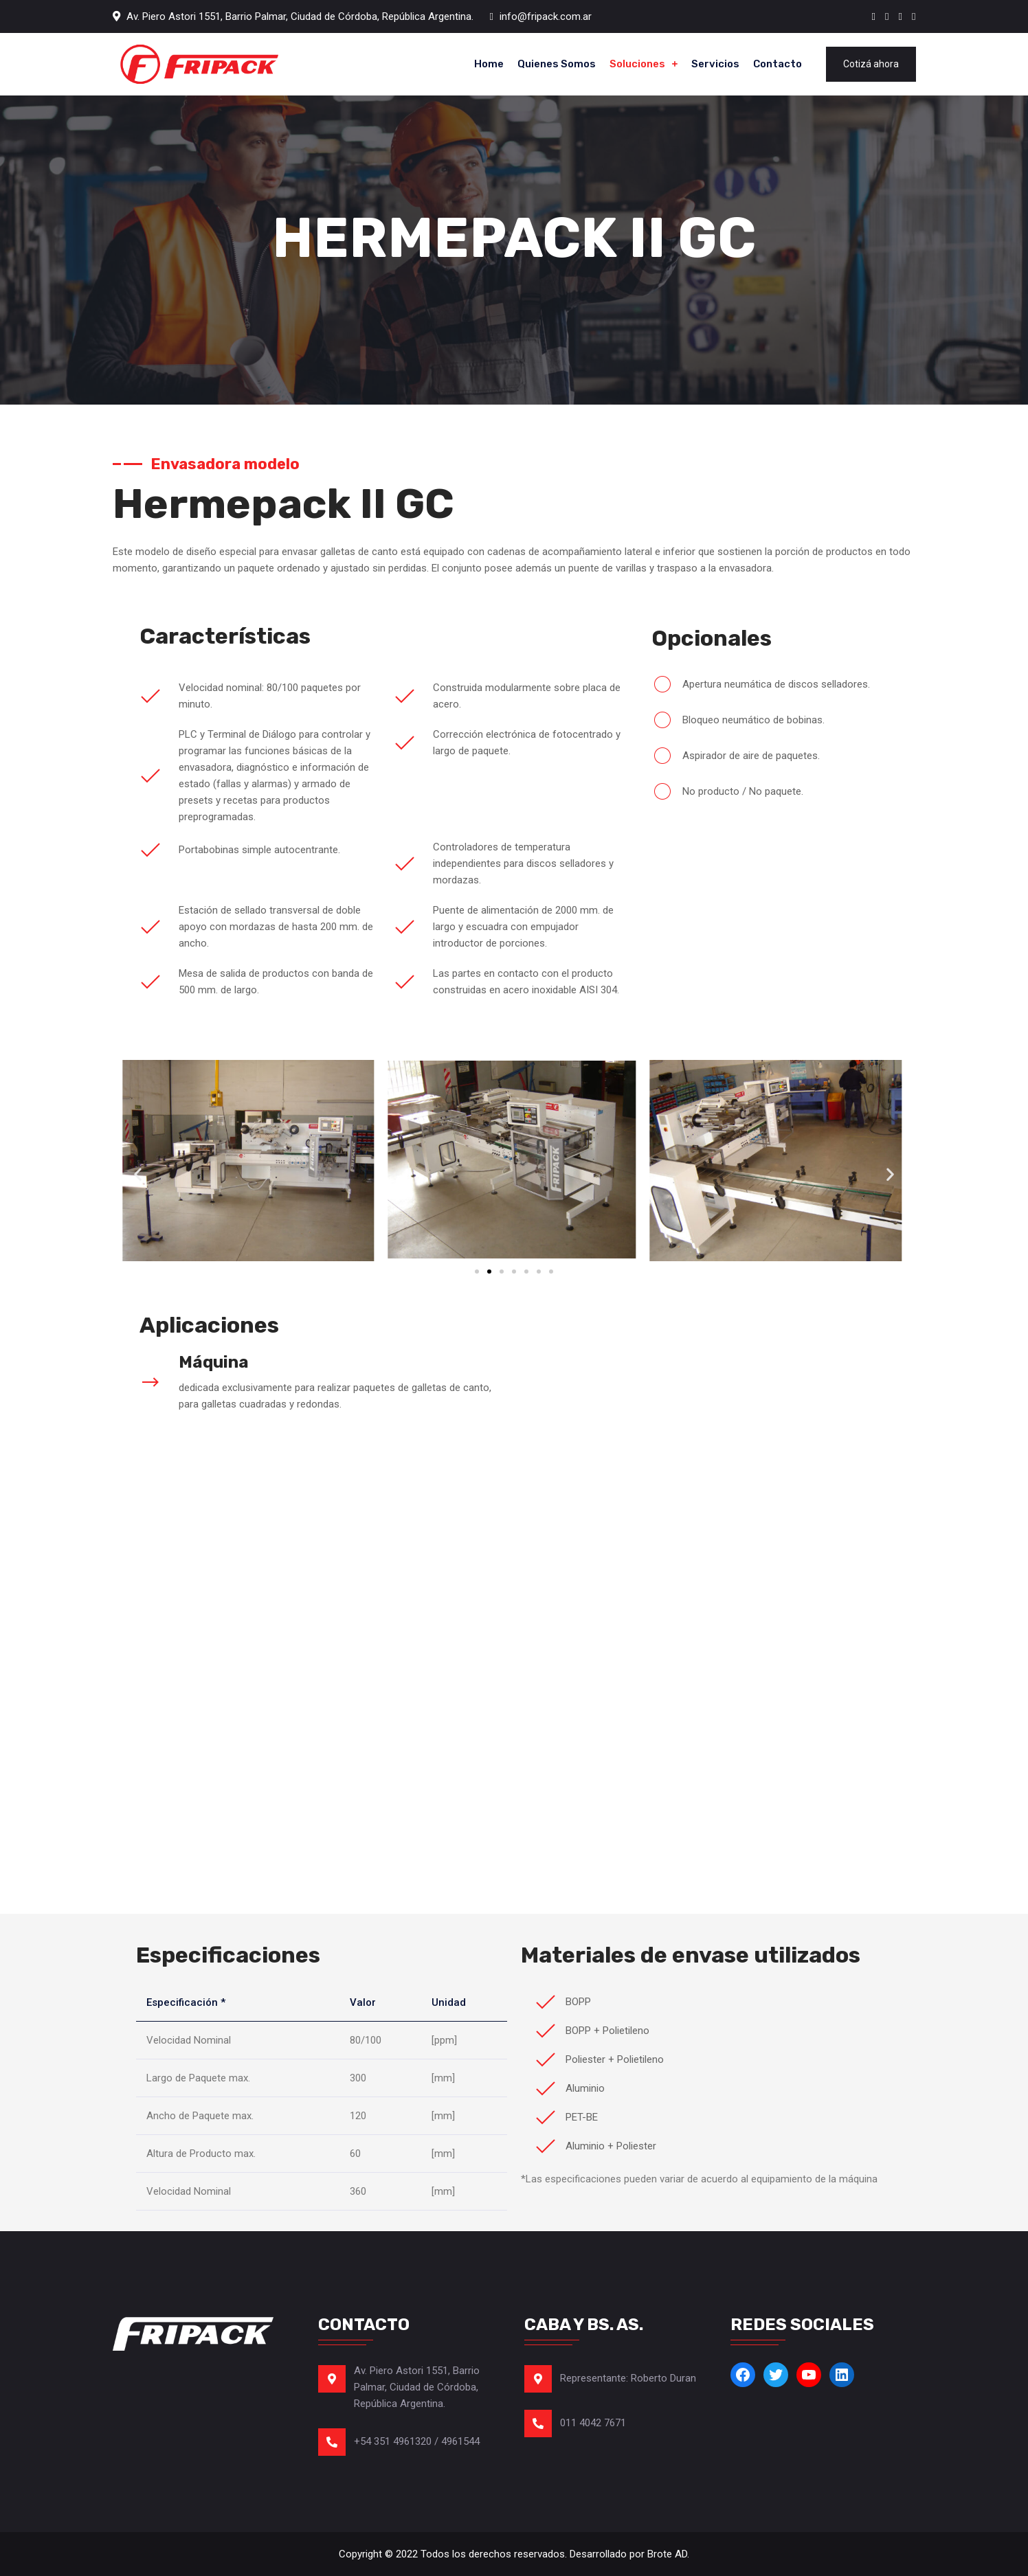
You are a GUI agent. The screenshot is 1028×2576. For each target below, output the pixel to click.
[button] (137, 1174)
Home (489, 64)
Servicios (715, 64)
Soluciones (637, 64)
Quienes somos (556, 64)
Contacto (777, 64)
